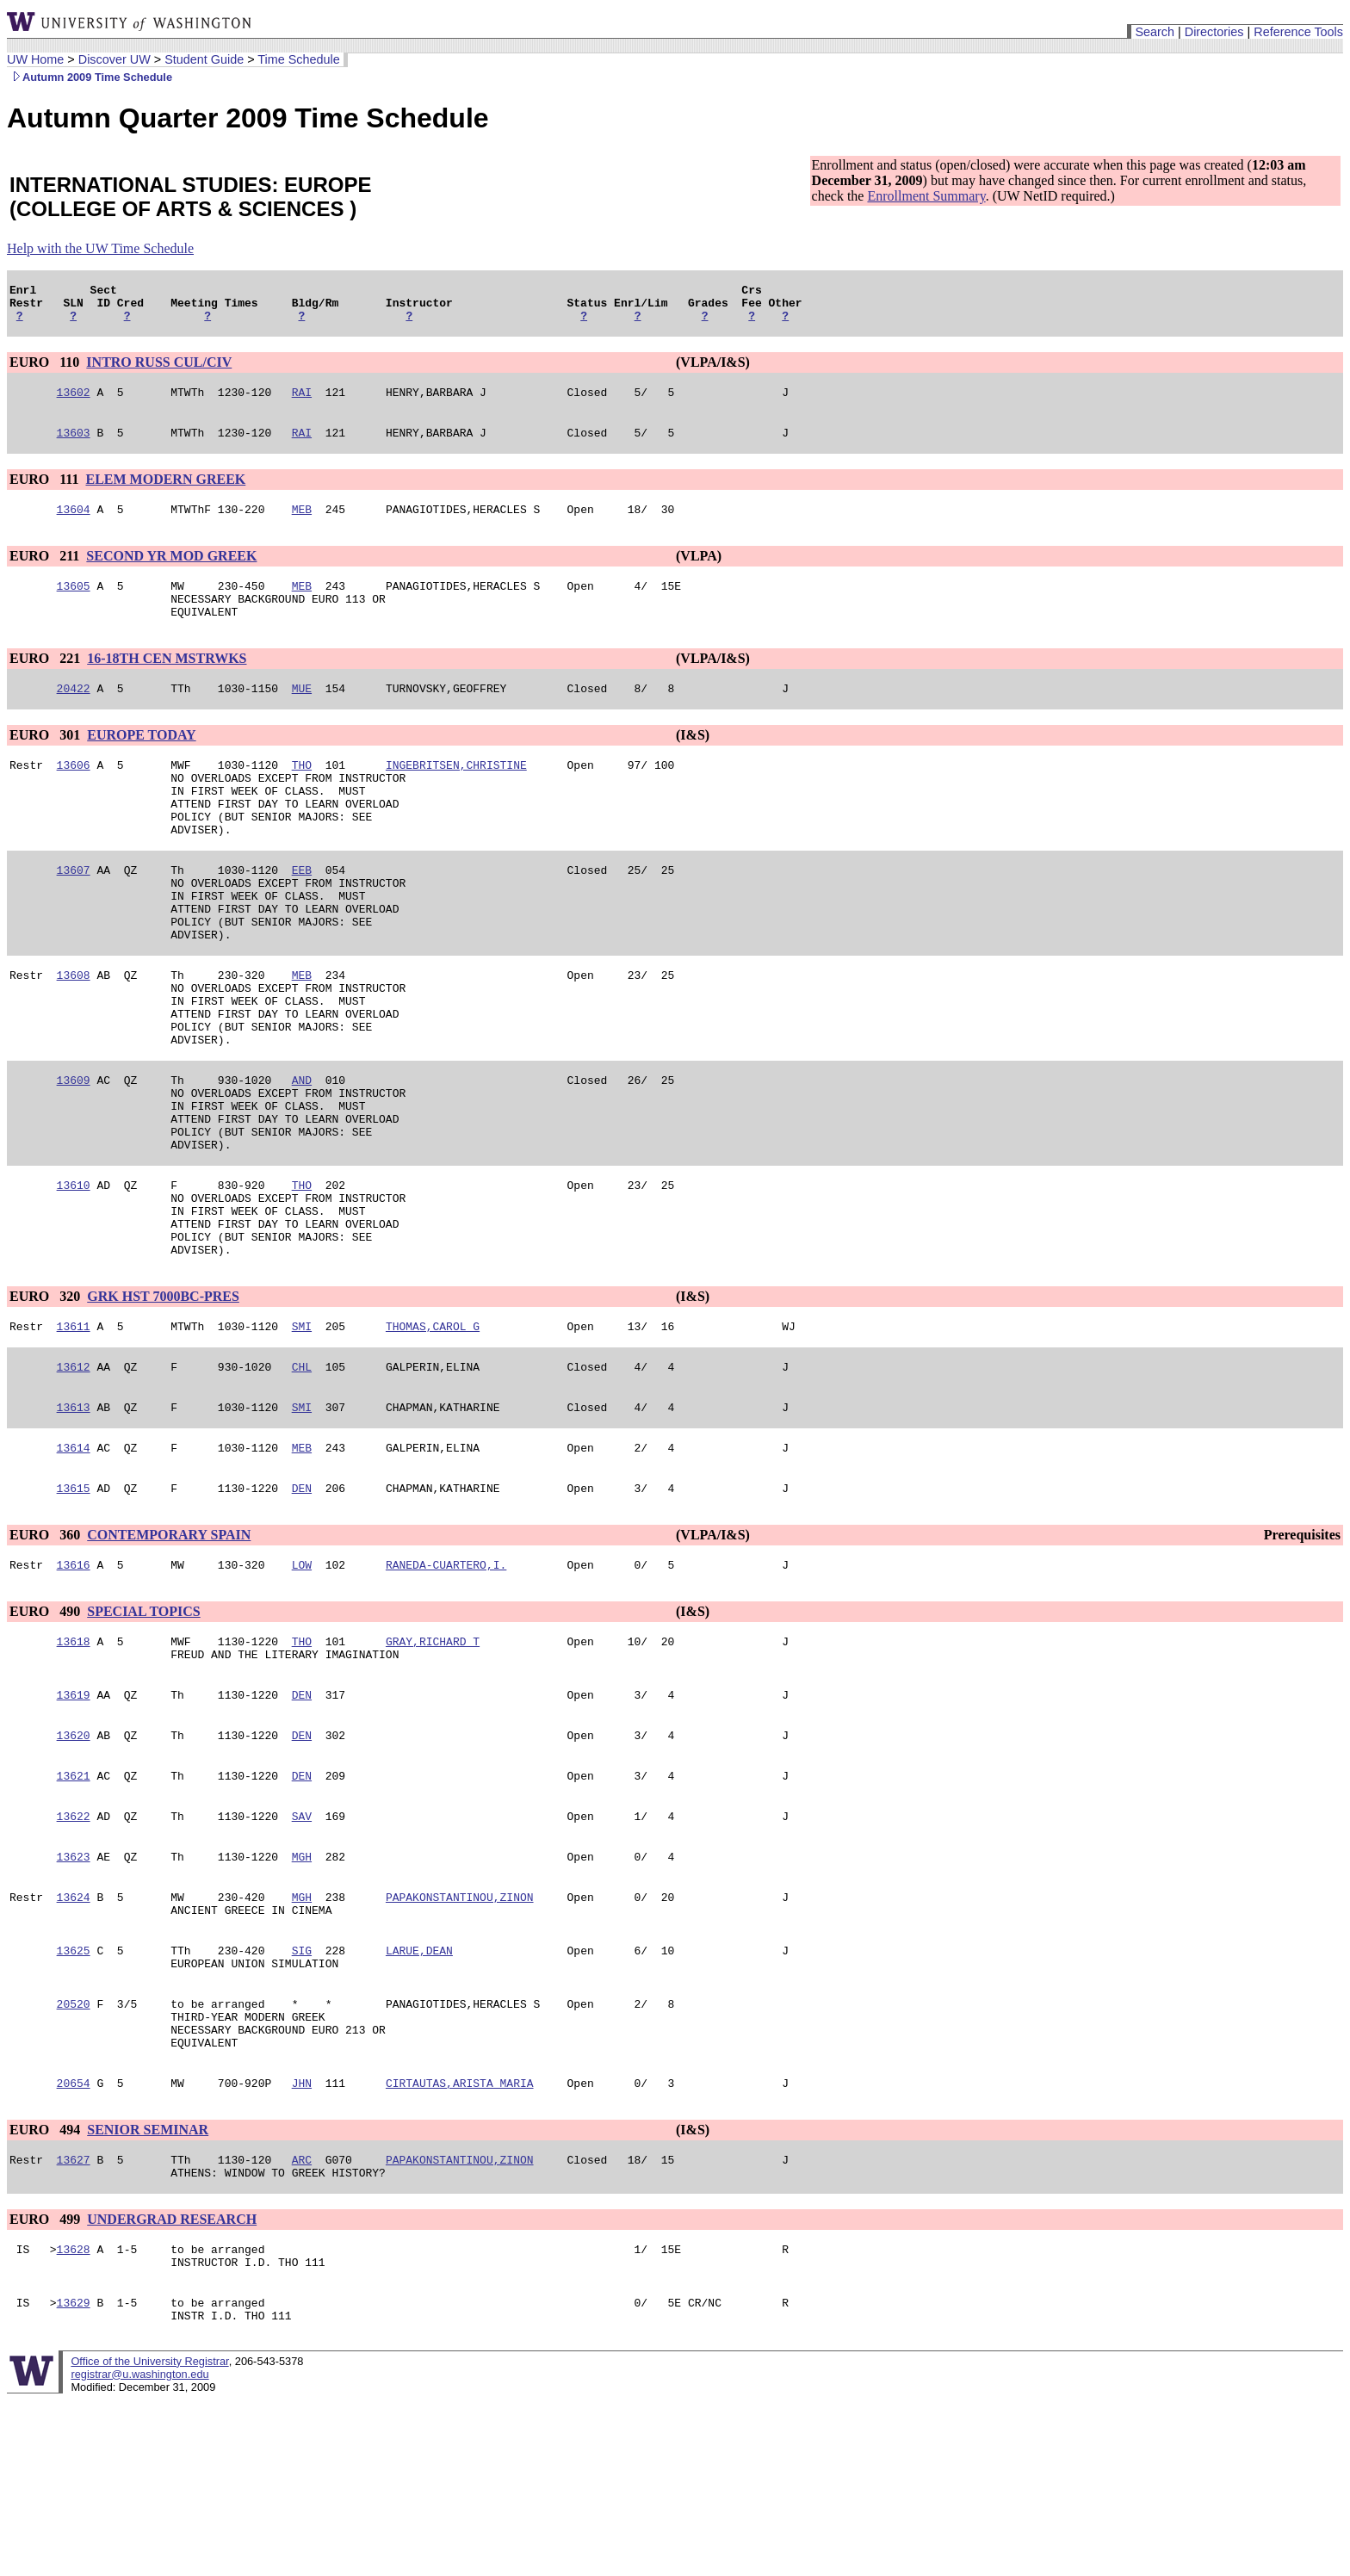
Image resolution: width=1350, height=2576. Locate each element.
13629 (73, 2475)
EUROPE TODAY (141, 760)
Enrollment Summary (926, 196)
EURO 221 (46, 681)
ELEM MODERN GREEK (165, 492)
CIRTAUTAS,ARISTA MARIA (460, 2243)
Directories (1214, 32)
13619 (73, 1821)
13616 (73, 1683)
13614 (73, 1561)
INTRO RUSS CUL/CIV (159, 369)
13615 (73, 1604)
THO (302, 793)
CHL (302, 1475)
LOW (302, 1683)
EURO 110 (46, 369)
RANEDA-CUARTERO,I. (446, 1683)
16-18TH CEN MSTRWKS (166, 681)
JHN (302, 2243)
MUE (302, 713)
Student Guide (204, 59)
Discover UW (114, 59)
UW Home (35, 59)
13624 (73, 2036)
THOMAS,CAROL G (433, 1432)
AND (302, 1154)
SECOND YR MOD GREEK (171, 571)
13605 (73, 603)
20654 (73, 2243)
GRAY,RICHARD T (433, 1762)
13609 (73, 1154)
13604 (73, 524)
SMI (302, 1432)
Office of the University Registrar (149, 2536)
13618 (73, 1762)
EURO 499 (46, 2384)
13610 (73, 1275)
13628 (73, 2416)
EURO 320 (46, 1399)
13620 (73, 1864)
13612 (73, 1475)
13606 (73, 793)
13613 (73, 1518)
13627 (73, 2322)
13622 (73, 1950)
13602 (73, 402)
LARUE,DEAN (419, 2094)
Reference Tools (1298, 32)
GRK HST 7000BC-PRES (163, 1399)
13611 (73, 1432)
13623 (73, 1993)
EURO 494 (46, 2289)
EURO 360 (46, 1651)
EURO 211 (46, 571)
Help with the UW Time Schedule (100, 248)
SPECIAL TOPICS (143, 1730)
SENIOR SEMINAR (147, 2289)
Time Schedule (298, 59)
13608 (73, 1034)
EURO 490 (46, 1730)
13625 (73, 2094)
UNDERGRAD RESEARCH (172, 2384)
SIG (302, 2094)
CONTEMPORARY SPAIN (169, 1651)
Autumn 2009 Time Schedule (89, 77)
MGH (302, 1993)
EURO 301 (46, 760)
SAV (302, 1950)
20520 (73, 2153)
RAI (302, 402)
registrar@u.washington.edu (139, 2549)
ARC (302, 2322)
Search (1154, 32)
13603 (73, 445)
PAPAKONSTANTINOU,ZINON (460, 2036)
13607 (73, 913)
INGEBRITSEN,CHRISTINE (456, 793)
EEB (302, 913)
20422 (73, 713)
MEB (302, 524)
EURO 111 (45, 492)
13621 (73, 1907)
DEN (302, 1604)
